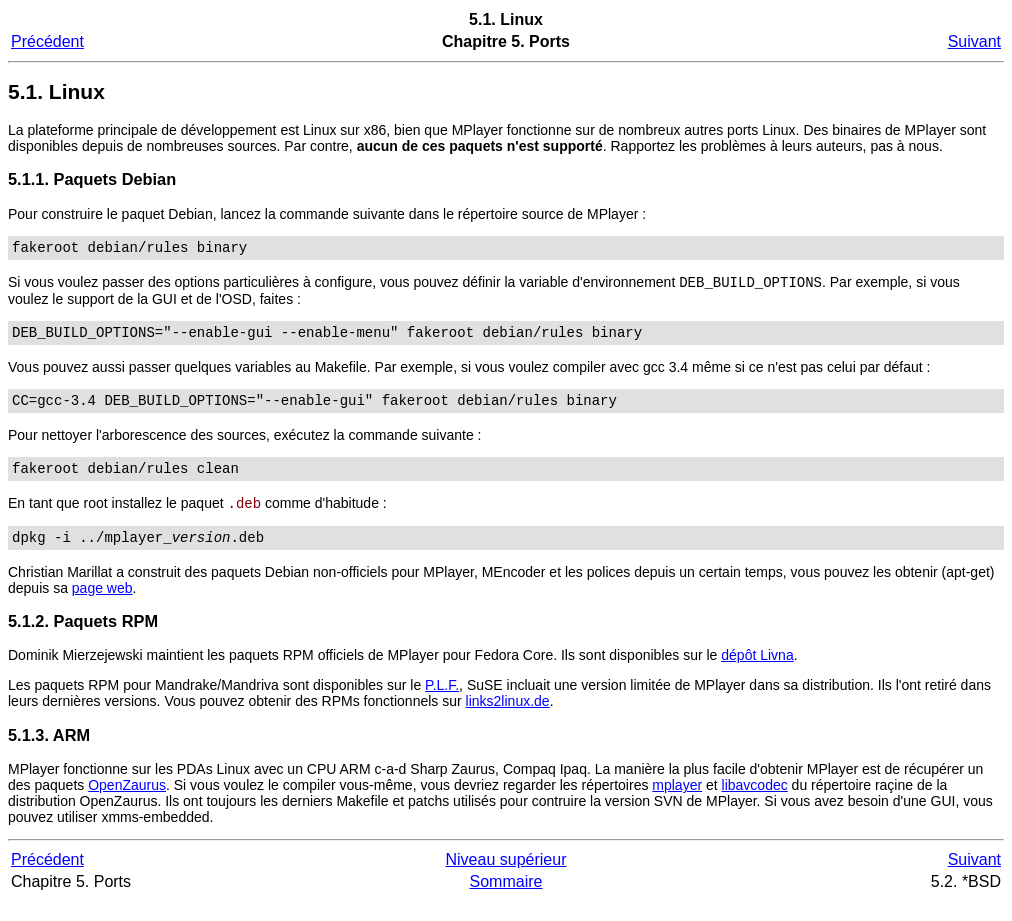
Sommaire (506, 900)
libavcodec (755, 804)
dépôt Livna (757, 674)
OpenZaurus (127, 804)
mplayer (677, 804)
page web (102, 607)
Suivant (974, 41)
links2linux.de (508, 720)
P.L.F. (442, 704)
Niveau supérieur (506, 878)
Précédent (47, 41)
